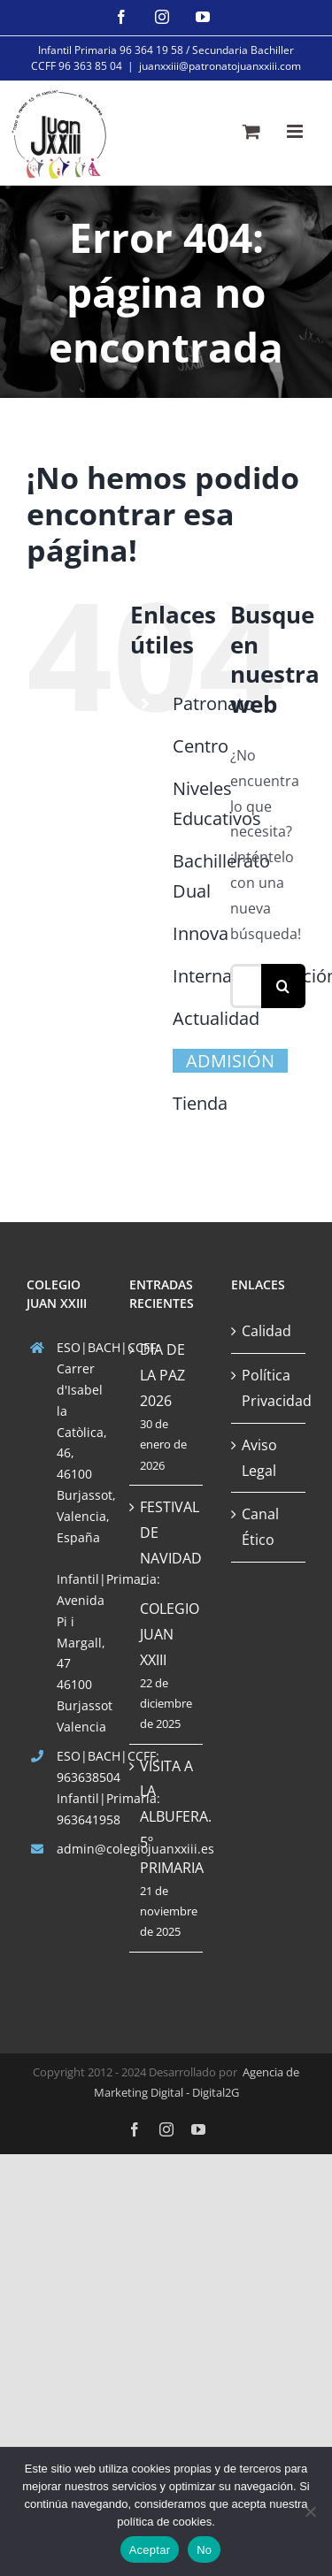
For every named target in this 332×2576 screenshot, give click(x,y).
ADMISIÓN (230, 1061)
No (204, 2550)
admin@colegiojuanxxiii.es (79, 1848)
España (78, 1537)
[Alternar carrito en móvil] (251, 131)
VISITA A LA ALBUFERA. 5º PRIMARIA (167, 1816)
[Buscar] (283, 986)
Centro (200, 746)
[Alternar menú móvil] (296, 131)
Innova (200, 933)
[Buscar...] (245, 986)
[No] (310, 2511)
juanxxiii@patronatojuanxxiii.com (220, 65)
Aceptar (150, 2550)
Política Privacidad (269, 1387)
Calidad (266, 1331)
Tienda (200, 1103)
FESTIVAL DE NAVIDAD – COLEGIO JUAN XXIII (167, 1583)
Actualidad (216, 1018)
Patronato (213, 703)
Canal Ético (260, 1526)
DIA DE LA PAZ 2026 (162, 1375)
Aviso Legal (259, 1457)
